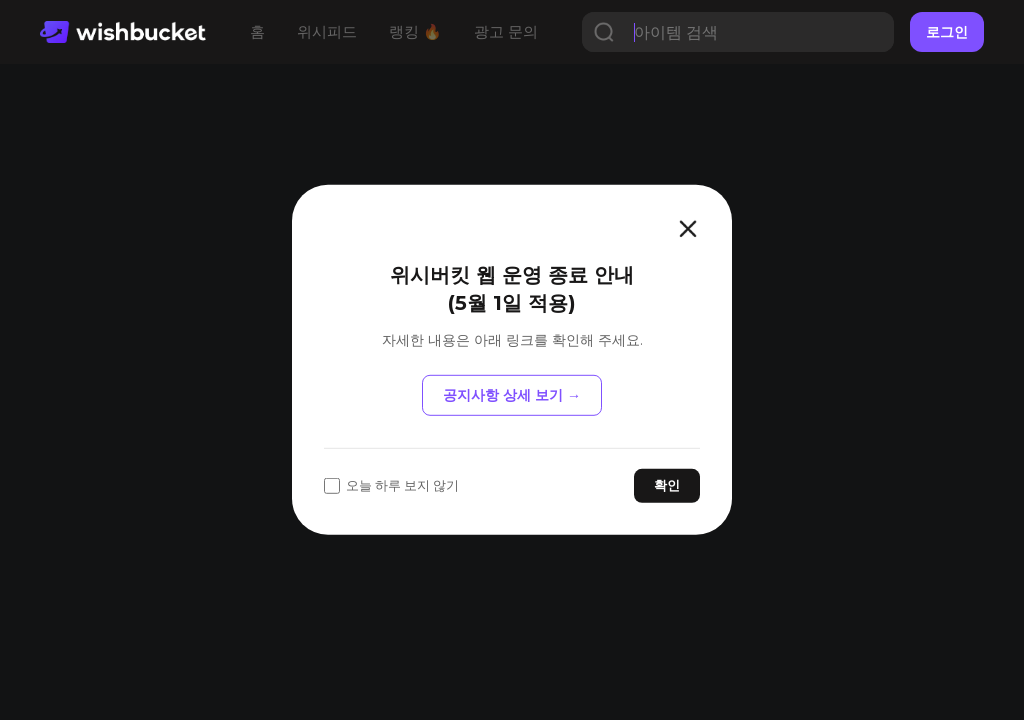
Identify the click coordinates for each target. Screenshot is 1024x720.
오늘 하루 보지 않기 (391, 485)
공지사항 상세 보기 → (512, 395)
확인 (667, 485)
